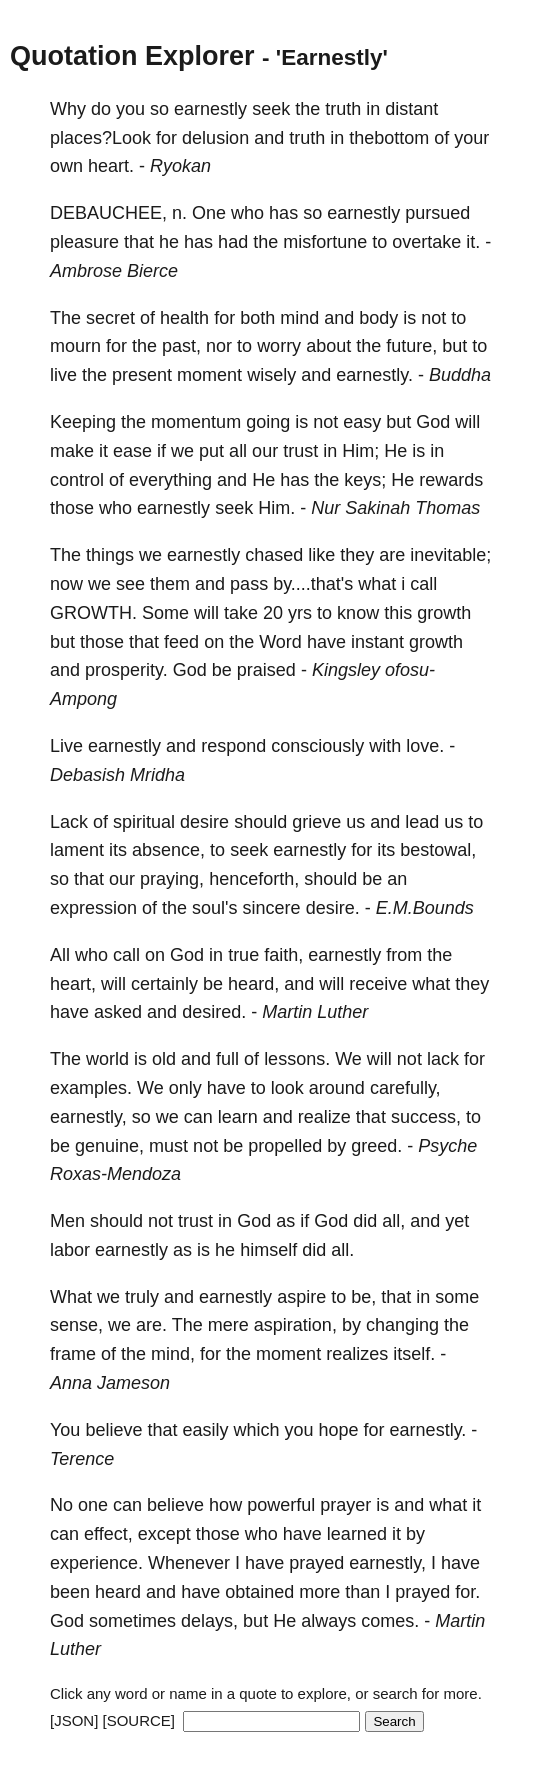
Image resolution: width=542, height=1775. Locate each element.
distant (411, 109)
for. (467, 1592)
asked (118, 1012)
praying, (172, 879)
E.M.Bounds (425, 908)
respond (233, 746)
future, (411, 346)
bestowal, (438, 850)
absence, (168, 850)
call (423, 584)
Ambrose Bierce (114, 271)
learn (238, 1117)
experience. (96, 1563)
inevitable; (450, 555)
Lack (69, 822)
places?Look (100, 138)
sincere (272, 908)
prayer (345, 1505)
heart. (111, 166)
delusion (215, 138)
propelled (285, 1146)
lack (443, 1059)
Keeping (83, 422)
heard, (253, 984)
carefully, (405, 1088)
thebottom (389, 138)
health (184, 318)
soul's (214, 908)
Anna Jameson (110, 1383)
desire (204, 822)
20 (273, 613)
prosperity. (126, 670)
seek (271, 109)
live (63, 375)
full (227, 1059)
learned (357, 1534)
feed (181, 642)
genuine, (109, 1146)
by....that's (313, 584)
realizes (357, 1354)
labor (70, 1250)
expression (93, 908)
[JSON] (74, 1720)
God (433, 422)
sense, (76, 1325)
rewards (451, 480)
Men (67, 1221)
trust (300, 451)
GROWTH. (93, 613)
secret (110, 318)
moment (209, 375)
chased (274, 555)
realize (324, 1117)
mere (228, 1325)
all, (393, 1221)
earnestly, (88, 1117)
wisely (271, 375)
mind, (173, 1354)
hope (339, 1430)
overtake (426, 242)
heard (118, 1592)
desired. (214, 1012)
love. (425, 746)
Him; (360, 451)
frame (73, 1354)
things (110, 555)
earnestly (210, 109)
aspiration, (295, 1325)
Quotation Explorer (132, 56)
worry (279, 346)
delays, (209, 1621)
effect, (108, 1534)
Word (280, 642)
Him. (276, 508)
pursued (437, 213)
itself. (414, 1354)
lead (422, 822)
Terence (82, 1459)
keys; (365, 480)
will (467, 422)
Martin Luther (315, 1012)
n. (179, 213)
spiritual (144, 822)
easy (362, 422)
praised (266, 670)
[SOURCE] (139, 1720)
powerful (281, 1505)
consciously (317, 746)
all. (342, 1250)
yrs (300, 613)
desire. (333, 908)
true (243, 955)
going (268, 422)
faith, (283, 955)
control (77, 480)
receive (378, 984)
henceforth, (254, 879)
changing (402, 1325)
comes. (390, 1621)
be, (363, 1297)
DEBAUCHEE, (108, 213)
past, (181, 346)
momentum (196, 422)
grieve (316, 822)
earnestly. (374, 375)
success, (426, 1117)
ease (132, 451)
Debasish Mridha (117, 775)
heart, (73, 984)
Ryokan (180, 166)
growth (444, 613)
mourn (75, 346)
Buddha (460, 375)
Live (66, 746)
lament (77, 850)
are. (151, 1325)
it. (473, 242)
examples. (91, 1088)
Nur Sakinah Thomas (395, 508)
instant (377, 642)
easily (205, 1430)
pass (249, 584)
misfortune (325, 242)
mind (299, 318)
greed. (376, 1146)
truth (343, 109)
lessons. (297, 1059)
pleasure (84, 242)
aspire (301, 1297)
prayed (316, 1563)
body (378, 318)
